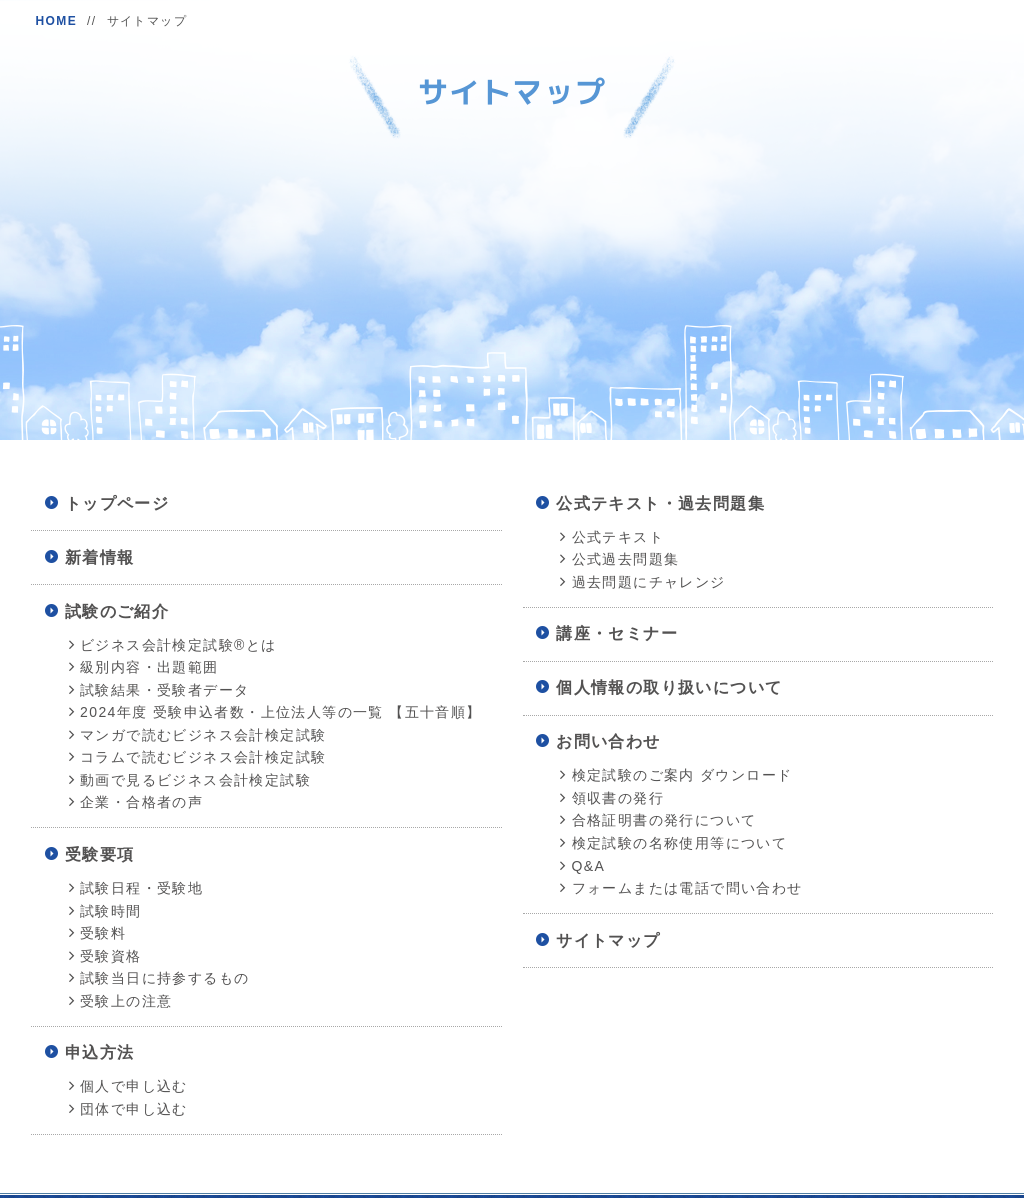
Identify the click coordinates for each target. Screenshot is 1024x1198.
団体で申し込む (134, 1109)
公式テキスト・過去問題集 (660, 503)
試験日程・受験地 (141, 888)
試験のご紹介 (117, 611)
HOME (56, 21)
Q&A (589, 866)
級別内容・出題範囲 (149, 667)
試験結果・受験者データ (164, 690)
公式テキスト (618, 537)
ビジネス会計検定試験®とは (178, 645)
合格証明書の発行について (664, 820)
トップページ (117, 503)
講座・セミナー (617, 633)
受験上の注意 (126, 1001)
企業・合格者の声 (141, 802)
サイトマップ (608, 940)
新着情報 (100, 557)
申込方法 (100, 1052)
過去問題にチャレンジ (649, 582)
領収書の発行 (618, 798)
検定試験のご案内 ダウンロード (682, 775)
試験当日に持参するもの (164, 978)
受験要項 (100, 854)
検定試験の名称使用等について (680, 843)
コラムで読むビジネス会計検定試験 (203, 757)
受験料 (103, 933)
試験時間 (111, 911)
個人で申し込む (134, 1086)
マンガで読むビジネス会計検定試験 (203, 735)
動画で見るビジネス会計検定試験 (195, 780)
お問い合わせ (608, 741)
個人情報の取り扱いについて (669, 687)
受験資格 (111, 956)
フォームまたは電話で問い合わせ (687, 888)
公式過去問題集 (626, 559)
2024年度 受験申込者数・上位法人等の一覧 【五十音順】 (281, 712)
